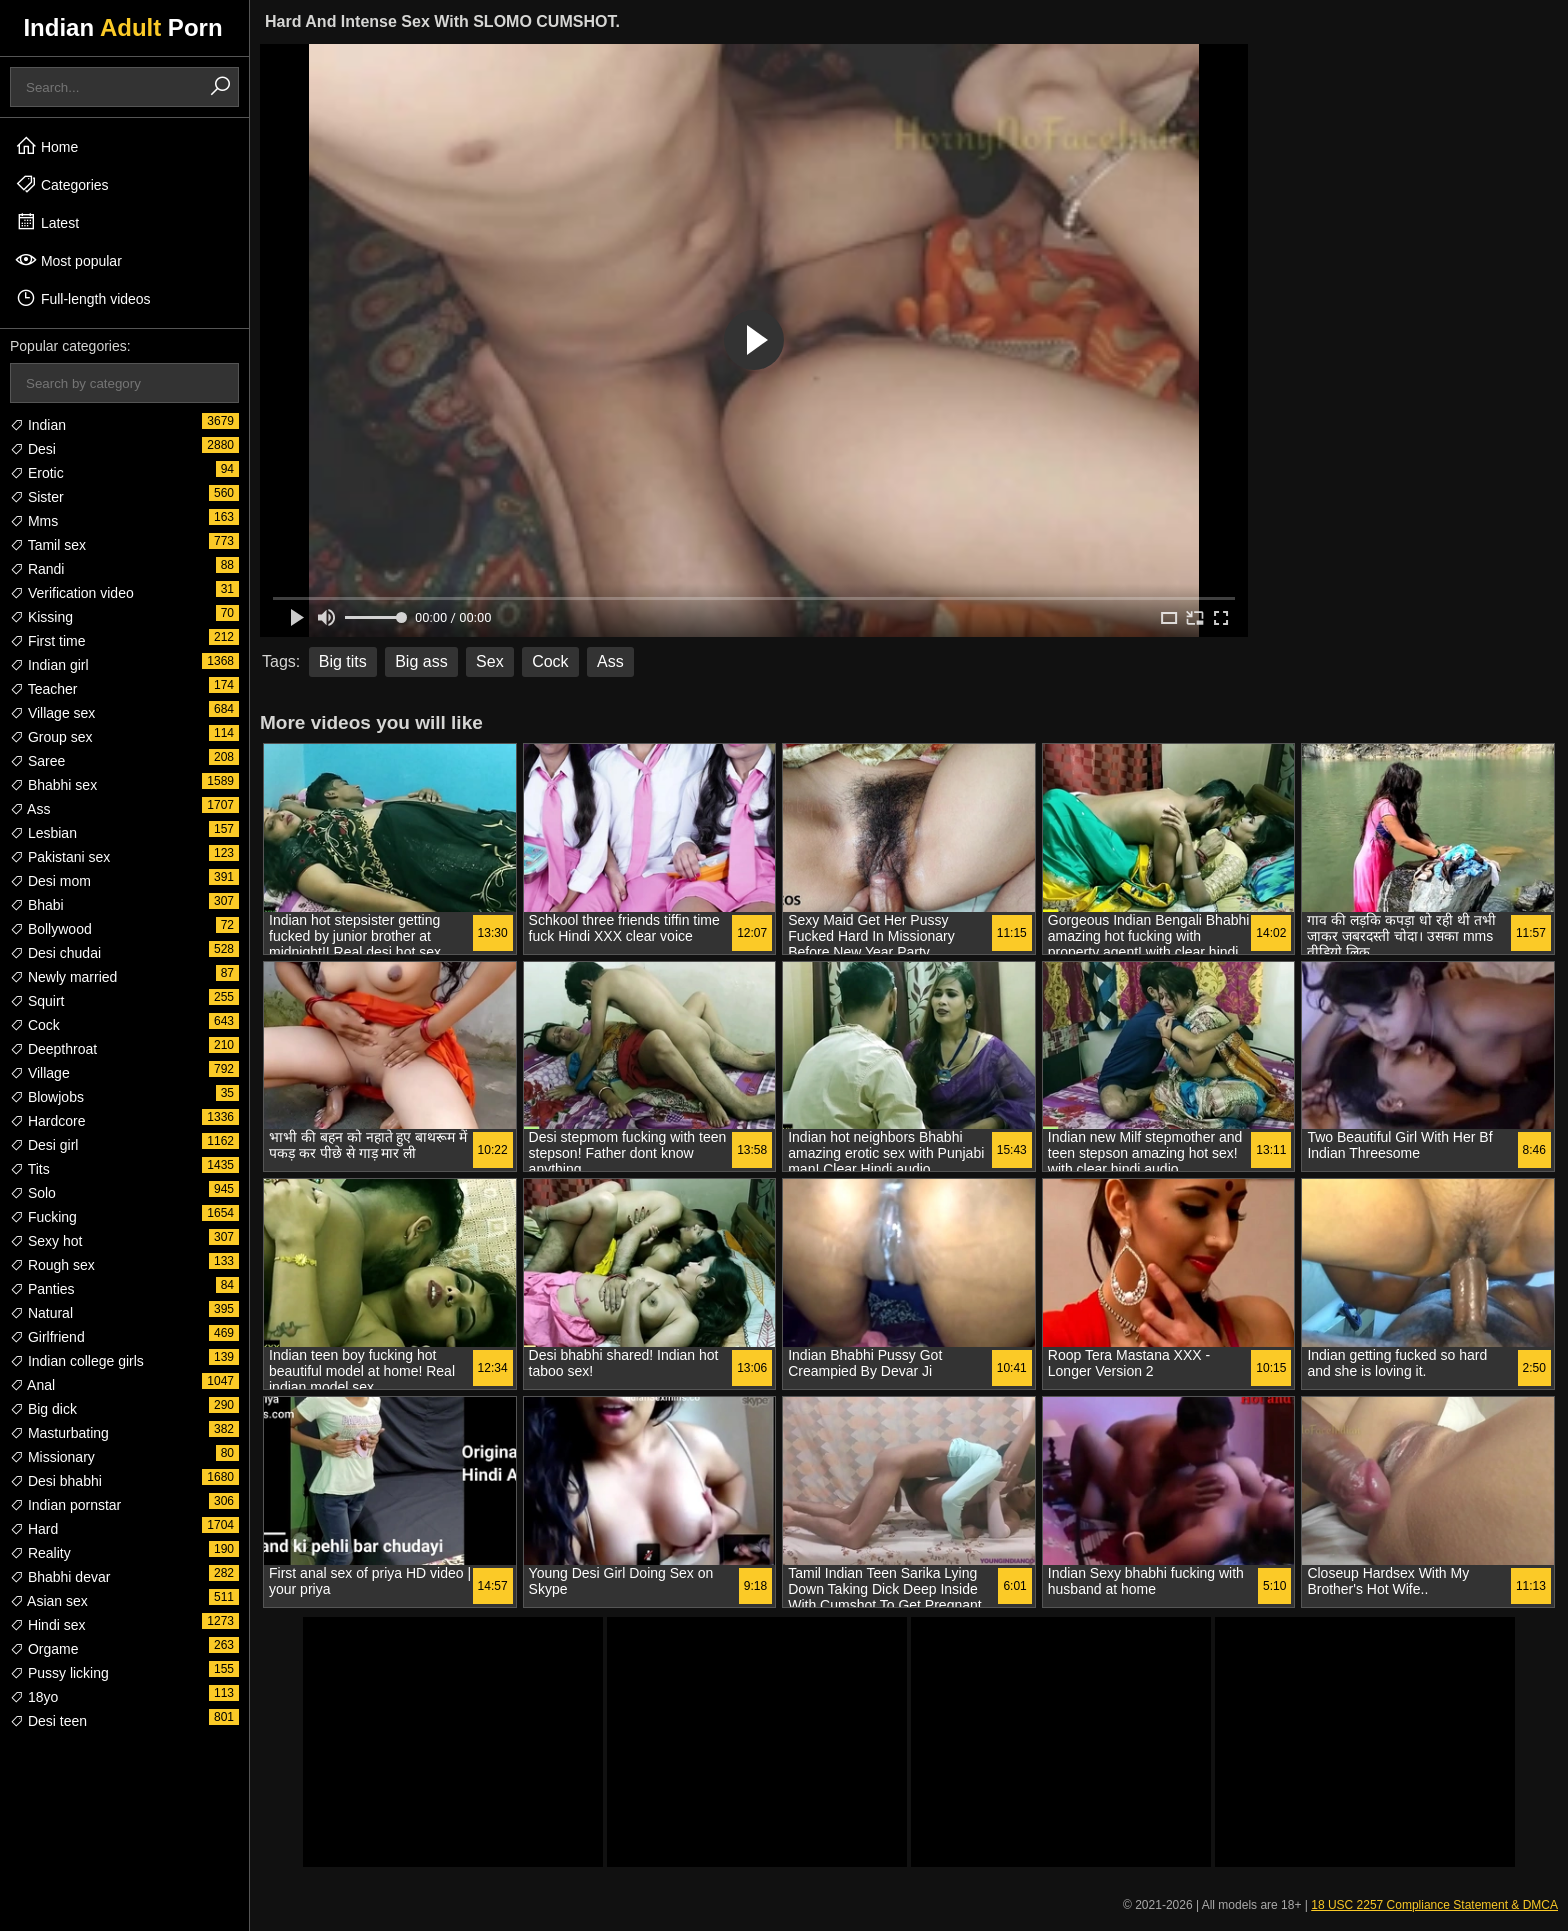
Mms (34, 521)
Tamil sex (48, 545)
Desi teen (48, 1721)
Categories (62, 184)
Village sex (52, 713)
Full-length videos (83, 298)
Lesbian (43, 833)
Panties (42, 1289)
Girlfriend (47, 1337)
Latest (47, 222)
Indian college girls (77, 1361)
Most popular (68, 260)
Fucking (43, 1217)
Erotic (37, 473)
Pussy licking (59, 1673)
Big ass (421, 661)
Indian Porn (122, 27)
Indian (38, 425)
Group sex (51, 737)
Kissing (41, 617)
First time (47, 641)
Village (40, 1073)
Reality (40, 1553)
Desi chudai (55, 953)
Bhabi (37, 905)
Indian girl (49, 665)
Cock (35, 1025)
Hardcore (47, 1121)
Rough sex (52, 1265)
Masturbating (59, 1433)
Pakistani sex (60, 857)
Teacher (43, 689)
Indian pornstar (65, 1505)
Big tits (343, 661)
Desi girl (44, 1145)
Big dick (43, 1409)
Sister (37, 497)
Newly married (63, 977)
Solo (33, 1193)
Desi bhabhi (56, 1481)
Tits (30, 1169)
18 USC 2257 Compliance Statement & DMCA (1434, 1905)
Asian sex (49, 1601)
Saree (37, 761)
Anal (32, 1385)
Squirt (37, 1001)
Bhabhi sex (53, 785)
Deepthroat (53, 1049)
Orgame (44, 1649)
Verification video (72, 593)
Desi (33, 449)
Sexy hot (46, 1241)
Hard (34, 1529)
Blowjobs (47, 1097)
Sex (490, 661)
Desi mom (50, 881)
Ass (30, 809)
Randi (37, 569)
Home (46, 146)
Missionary (52, 1457)
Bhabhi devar (60, 1577)
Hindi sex (47, 1625)
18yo (34, 1697)
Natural (41, 1313)
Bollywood (51, 929)
